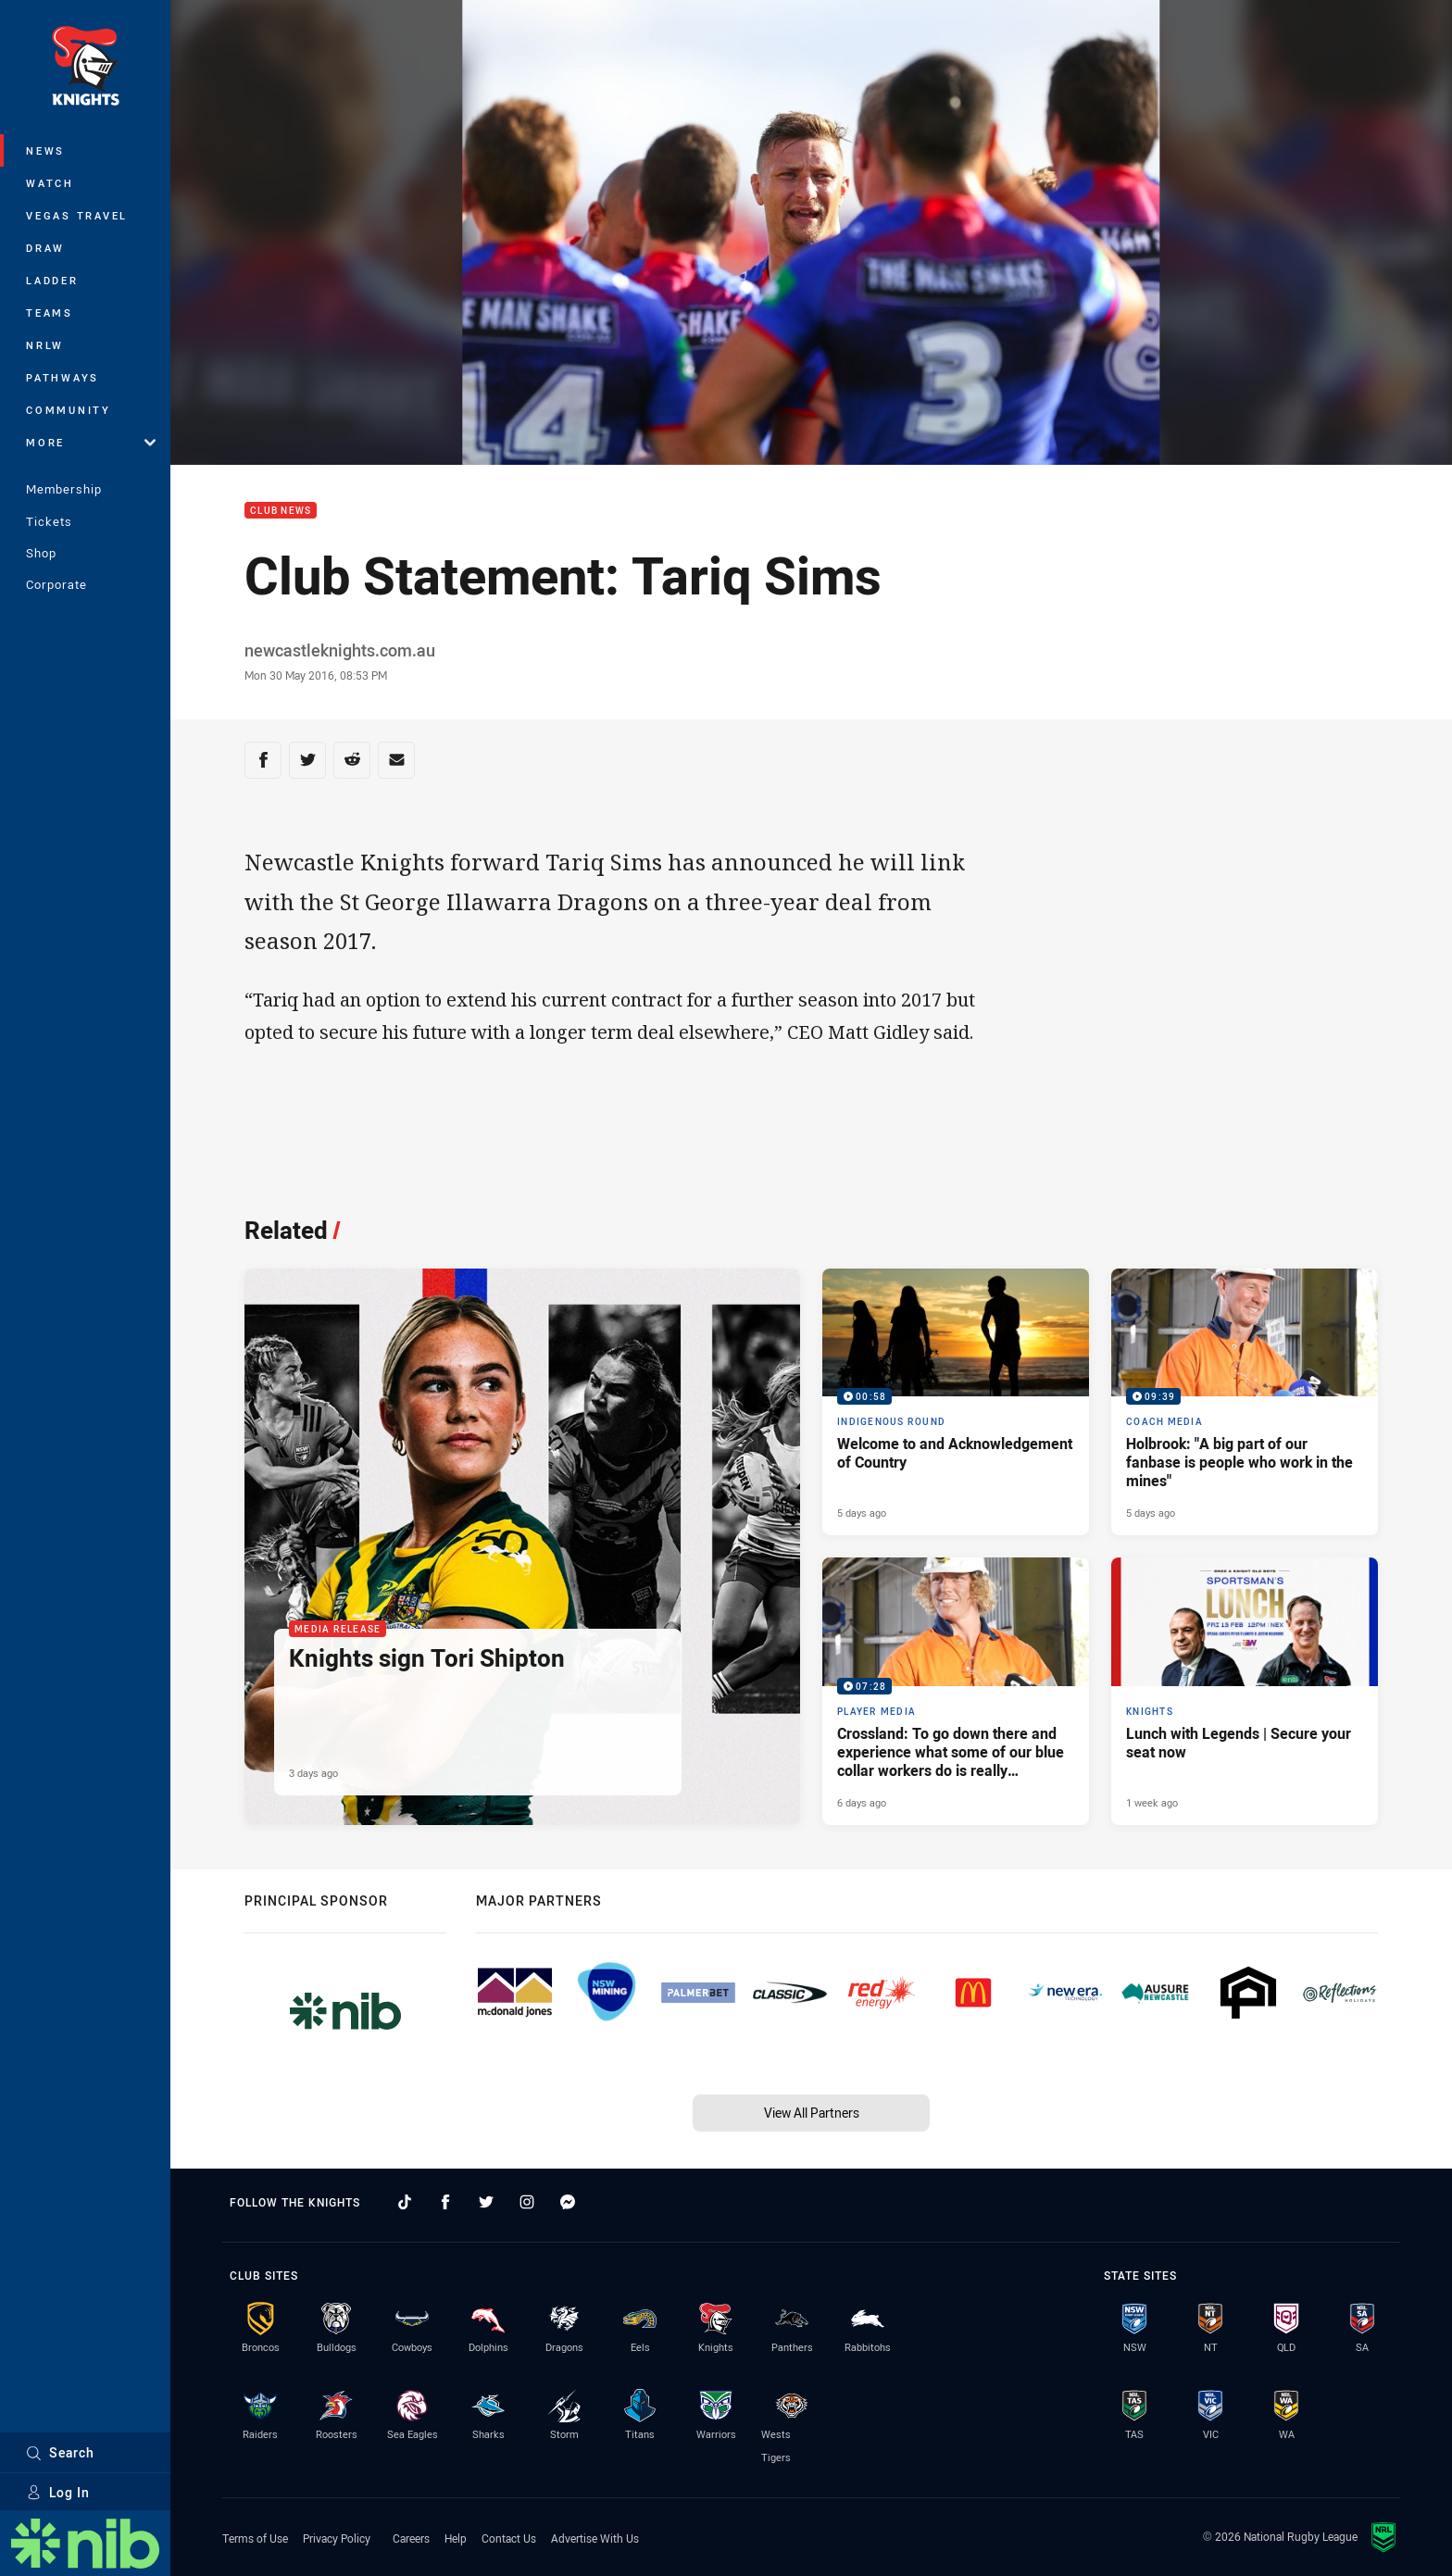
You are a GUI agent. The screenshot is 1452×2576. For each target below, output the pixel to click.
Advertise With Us (595, 2538)
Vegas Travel (77, 215)
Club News (280, 511)
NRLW (45, 345)
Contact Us (509, 2538)
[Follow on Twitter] (486, 2202)
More (91, 442)
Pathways (62, 377)
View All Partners (811, 2112)
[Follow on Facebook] (445, 2202)
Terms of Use (255, 2538)
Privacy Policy (336, 2538)
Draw (45, 248)
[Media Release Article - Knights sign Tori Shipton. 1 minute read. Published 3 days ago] (522, 1547)
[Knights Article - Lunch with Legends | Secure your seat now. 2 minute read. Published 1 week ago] (1244, 1690)
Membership (64, 489)
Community (68, 410)
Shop (41, 552)
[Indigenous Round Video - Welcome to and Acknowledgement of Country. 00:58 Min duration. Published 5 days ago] (955, 1402)
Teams (49, 312)
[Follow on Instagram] (526, 2202)
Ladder (52, 280)
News (45, 150)
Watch (50, 183)
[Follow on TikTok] (404, 2202)
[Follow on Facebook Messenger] (567, 2202)
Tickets (49, 521)
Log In (58, 2492)
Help (455, 2538)
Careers (411, 2538)
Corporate (56, 584)
